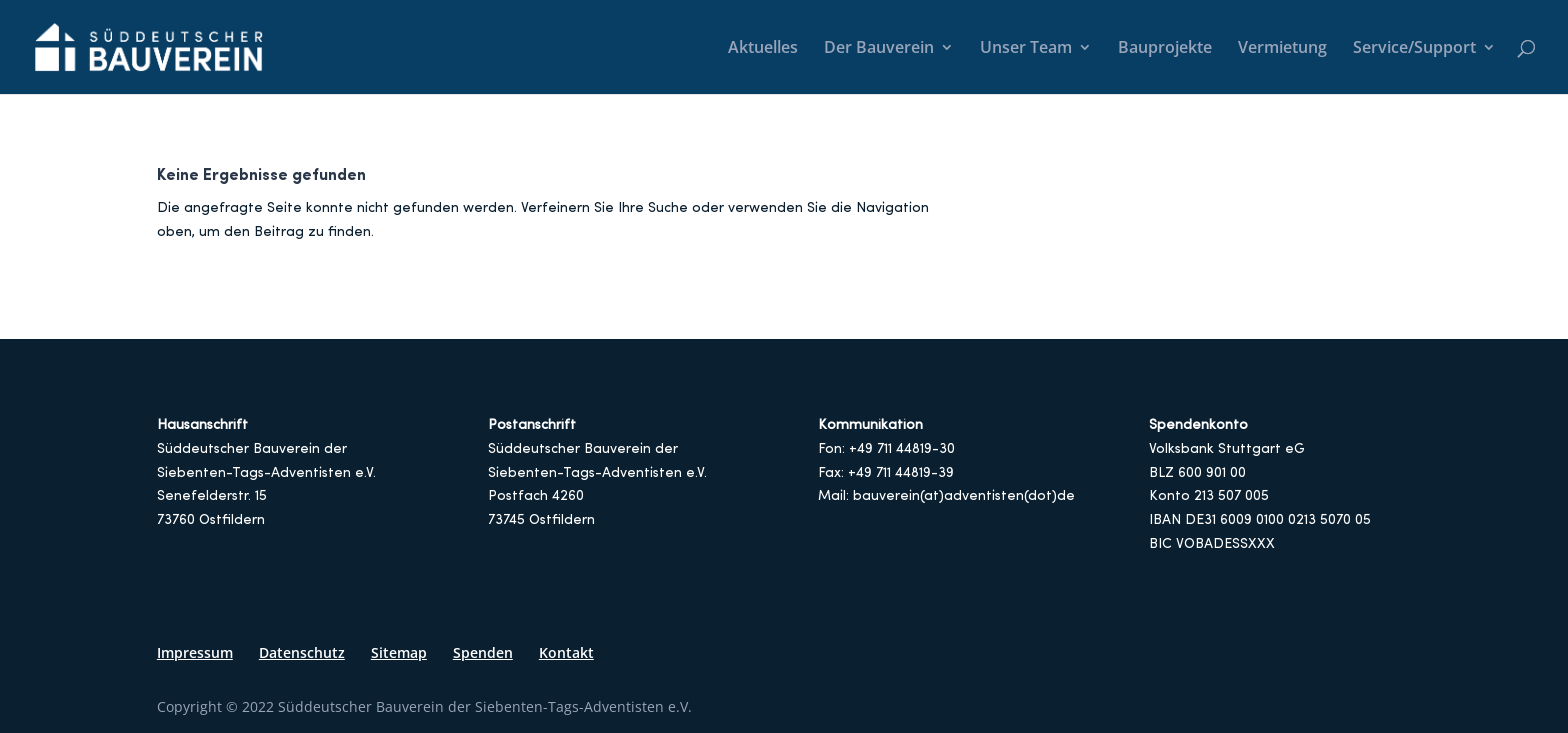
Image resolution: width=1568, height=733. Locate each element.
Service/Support (1414, 49)
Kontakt (566, 652)
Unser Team (1026, 49)
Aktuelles (763, 49)
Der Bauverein (879, 49)
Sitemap (399, 652)
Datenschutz (302, 652)
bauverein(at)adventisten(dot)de (964, 496)
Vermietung (1282, 49)
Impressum (195, 652)
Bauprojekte (1165, 49)
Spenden (483, 652)
